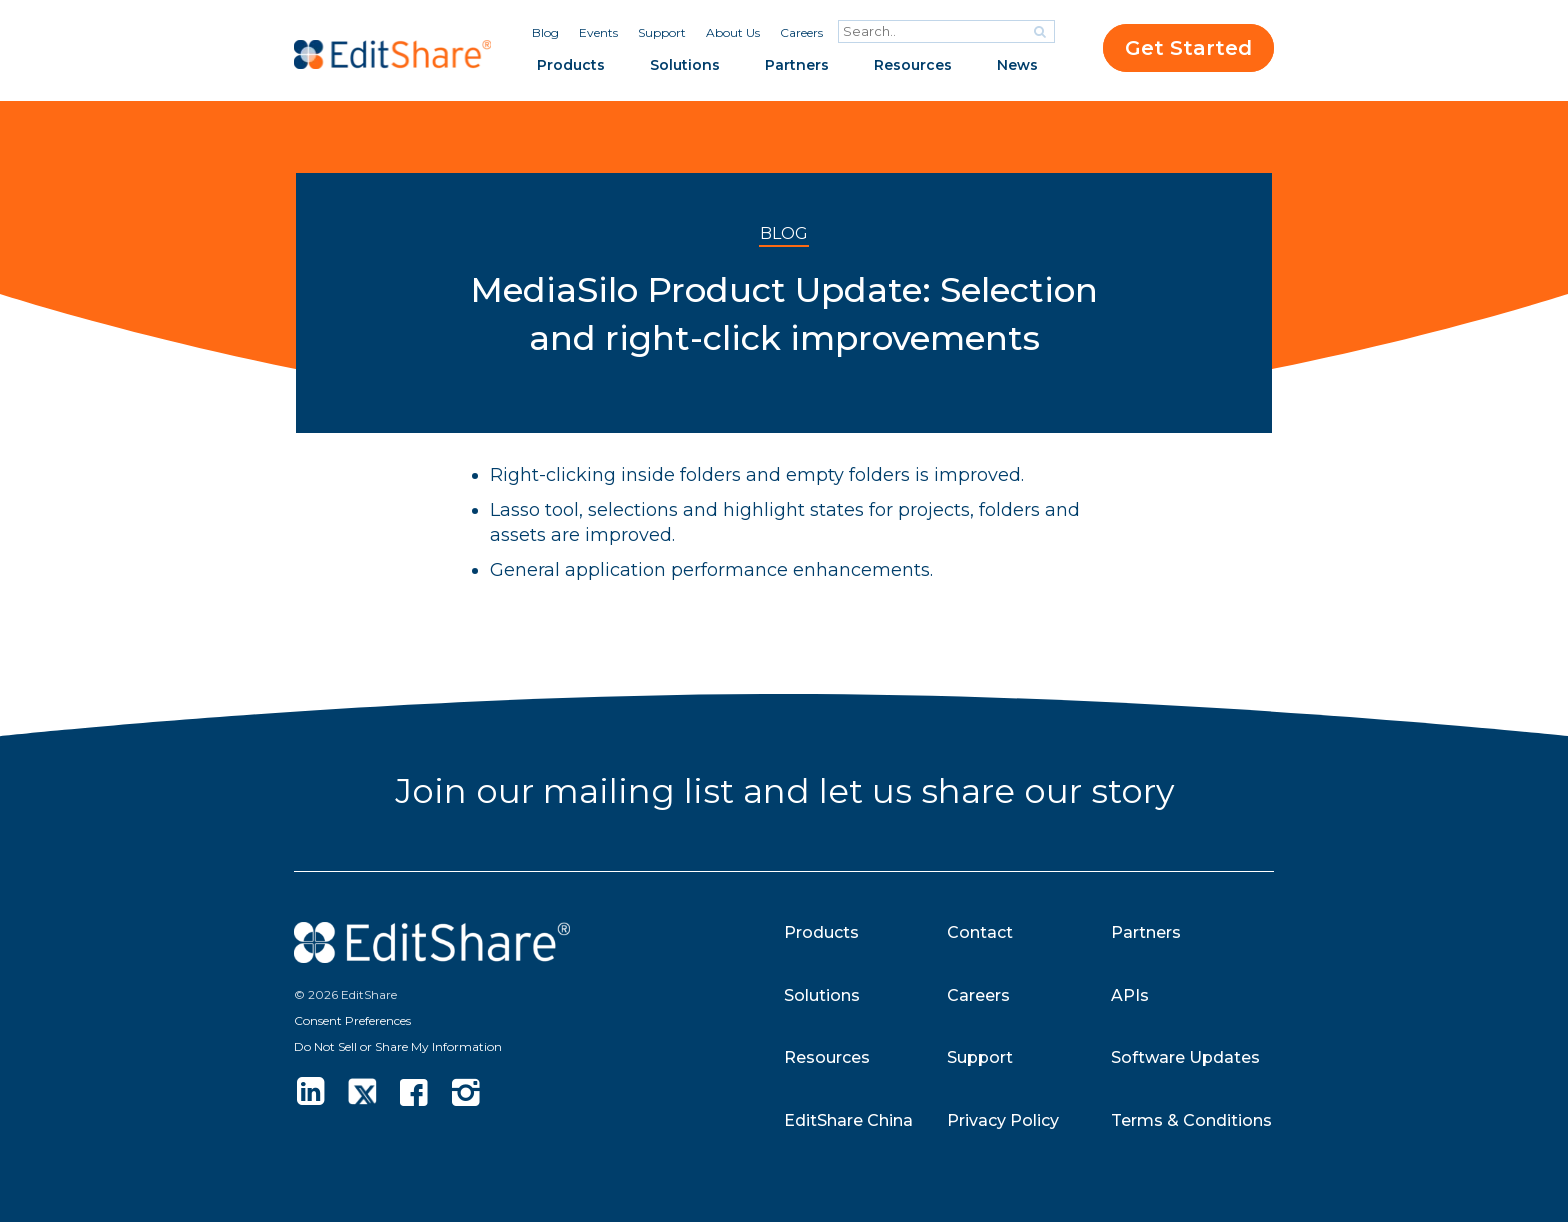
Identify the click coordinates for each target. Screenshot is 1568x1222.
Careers (801, 32)
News (1017, 65)
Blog (545, 32)
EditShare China (848, 1120)
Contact (980, 932)
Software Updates (1185, 1057)
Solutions (685, 65)
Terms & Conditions (1191, 1120)
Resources (913, 65)
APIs (1130, 995)
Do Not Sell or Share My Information (398, 1046)
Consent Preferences (352, 1020)
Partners (797, 65)
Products (571, 65)
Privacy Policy (1003, 1120)
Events (598, 32)
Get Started (1188, 48)
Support (662, 32)
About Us (733, 32)
